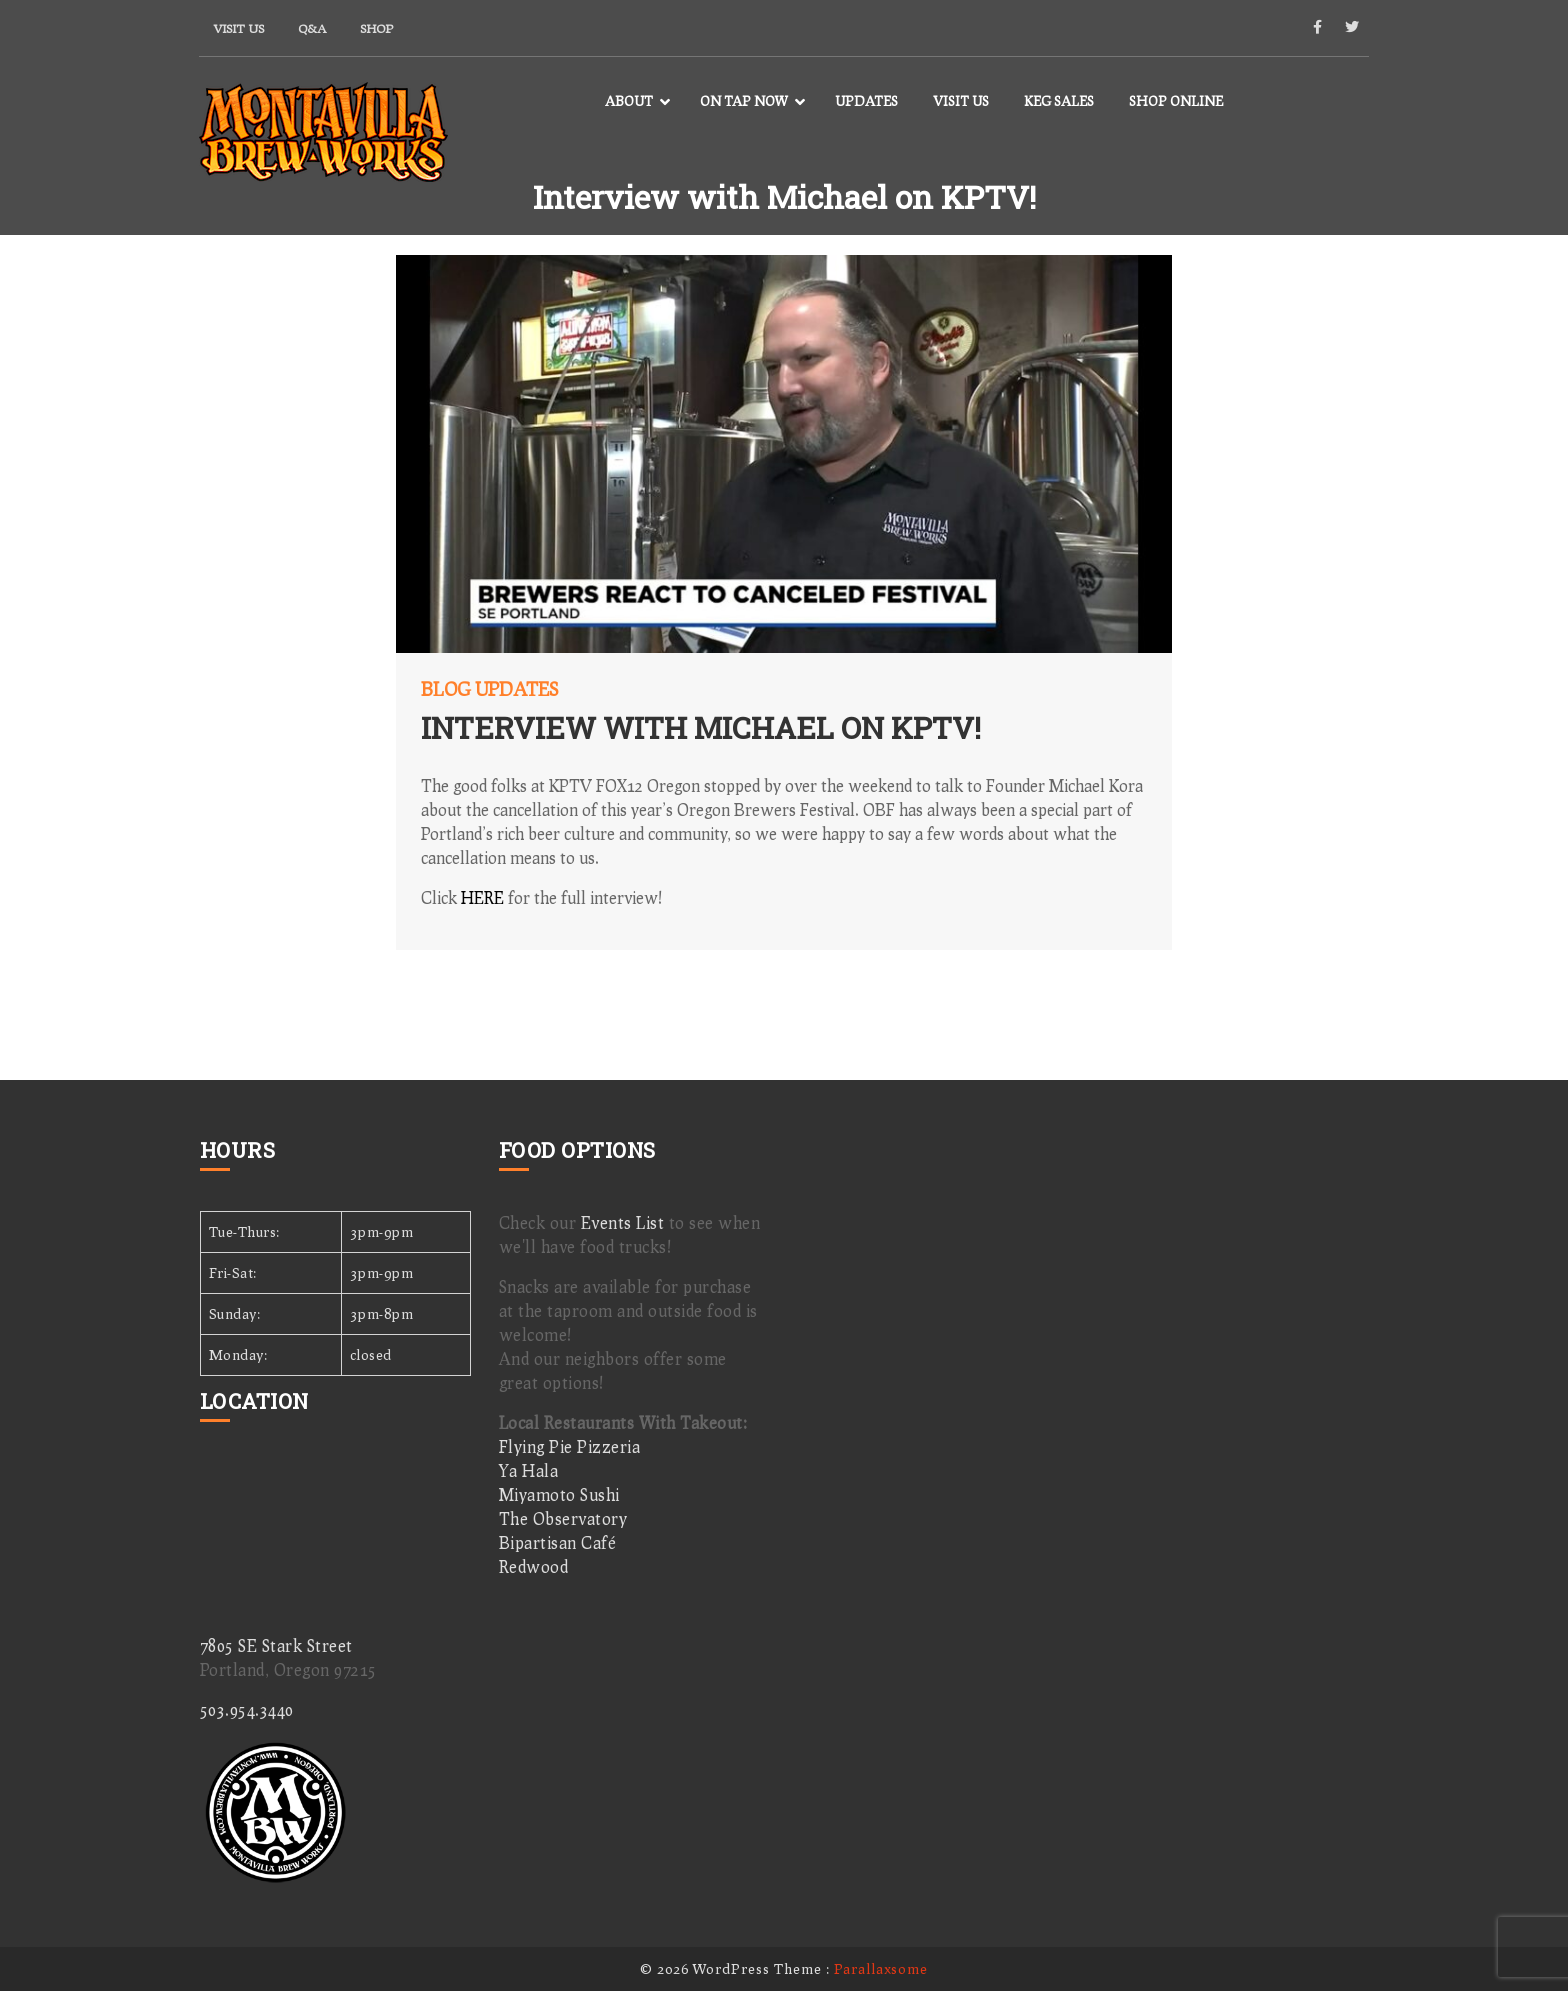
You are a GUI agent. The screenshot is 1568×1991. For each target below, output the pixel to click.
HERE (482, 897)
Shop (376, 28)
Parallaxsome (881, 1968)
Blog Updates (489, 689)
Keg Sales (1059, 101)
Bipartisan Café (558, 1542)
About (629, 101)
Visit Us (239, 28)
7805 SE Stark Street (276, 1645)
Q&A (312, 28)
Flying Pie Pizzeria (570, 1446)
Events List (623, 1222)
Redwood (534, 1566)
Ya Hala (529, 1470)
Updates (866, 101)
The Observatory (563, 1518)
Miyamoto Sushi (559, 1494)
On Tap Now (744, 101)
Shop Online (1176, 101)
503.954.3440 (247, 1709)
